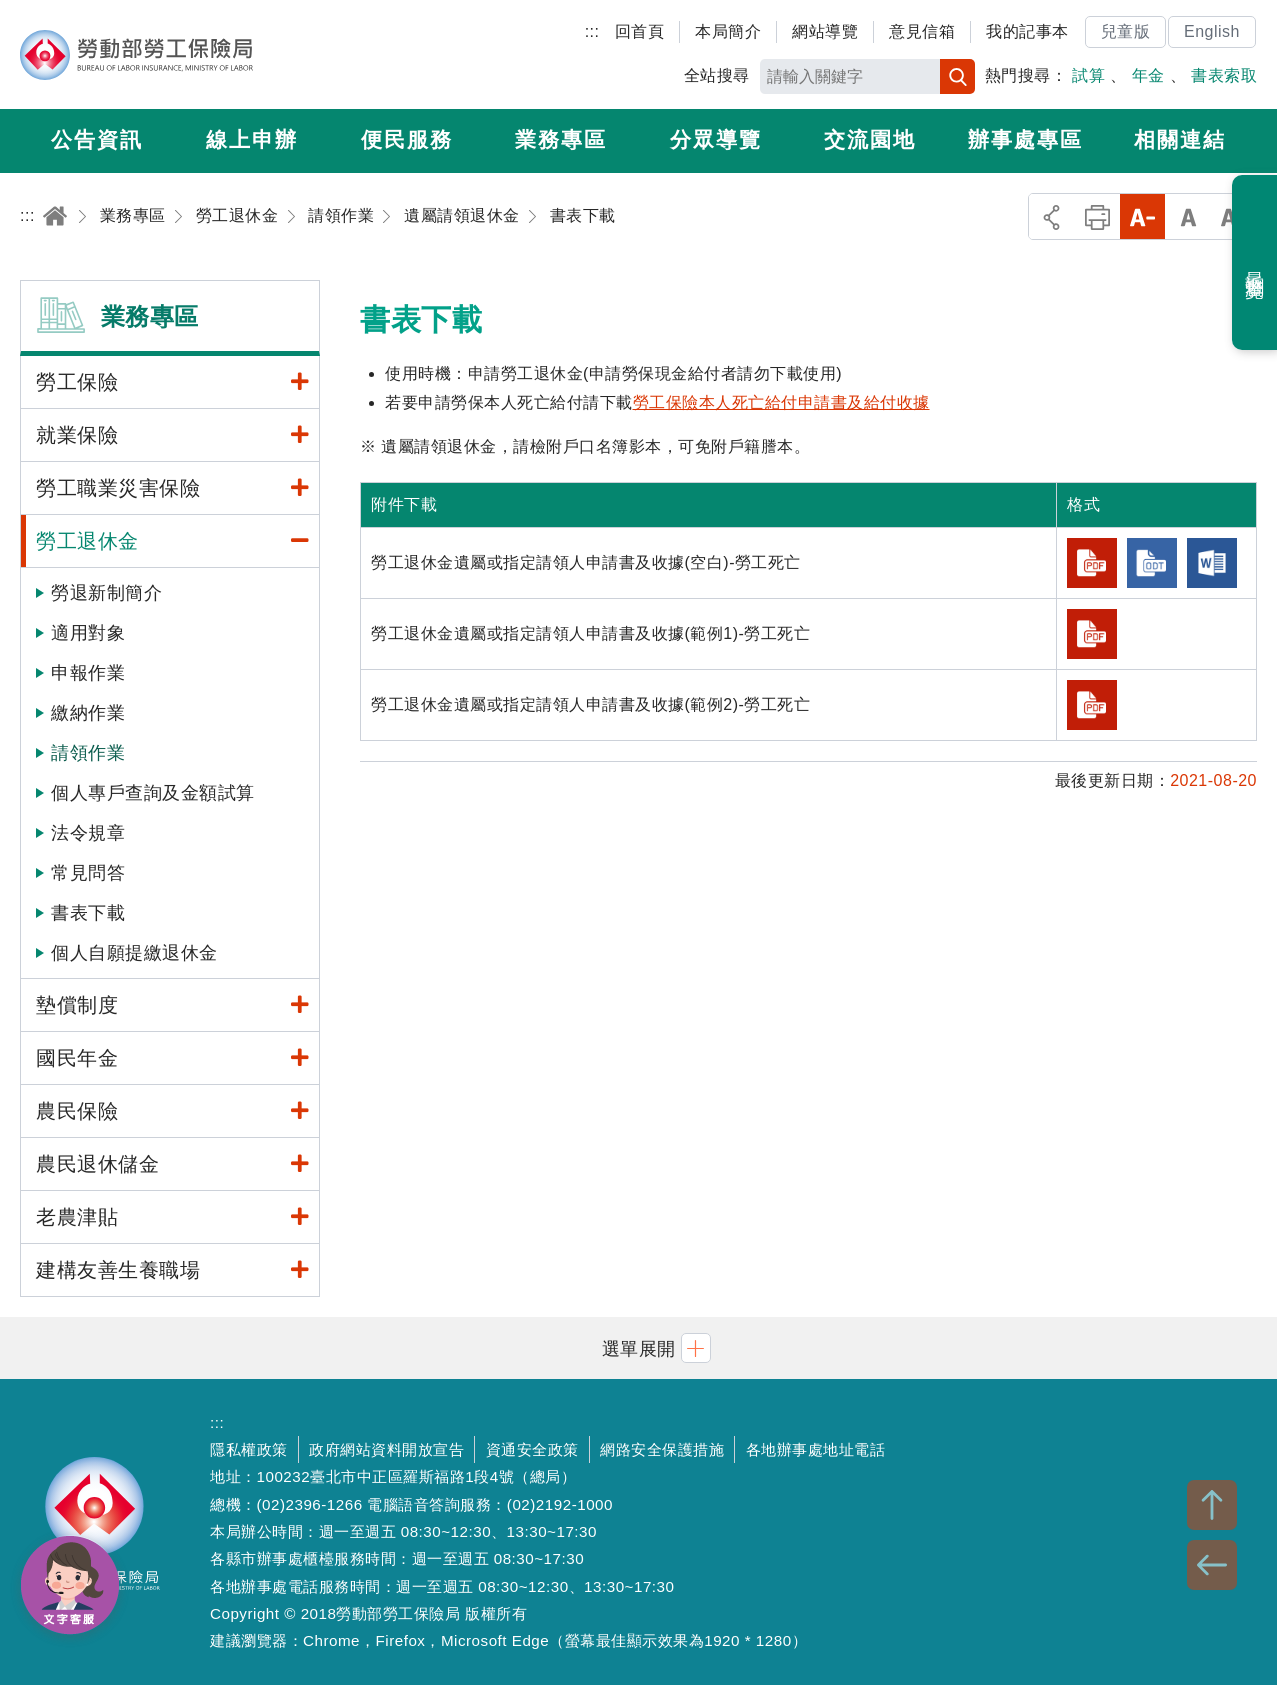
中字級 (1188, 216)
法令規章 (88, 833)
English (1212, 31)
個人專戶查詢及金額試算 (153, 793)
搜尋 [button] (957, 76)
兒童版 (1126, 31)
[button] (639, 1347)
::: (592, 31)
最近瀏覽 (1255, 263)
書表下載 (88, 913)
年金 (1148, 75)
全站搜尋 (717, 75)
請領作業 (88, 753)
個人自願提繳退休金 (134, 953)
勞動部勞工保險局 (136, 55)
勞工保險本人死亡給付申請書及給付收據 (781, 402)
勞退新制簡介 (106, 593)
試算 (1088, 75)
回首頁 (640, 31)
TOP (1212, 1505)
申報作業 (88, 673)
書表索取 (1224, 75)
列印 (1097, 216)
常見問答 (88, 873)
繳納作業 (88, 713)
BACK (1212, 1565)
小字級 (1142, 216)
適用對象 (88, 633)
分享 (1051, 216)
